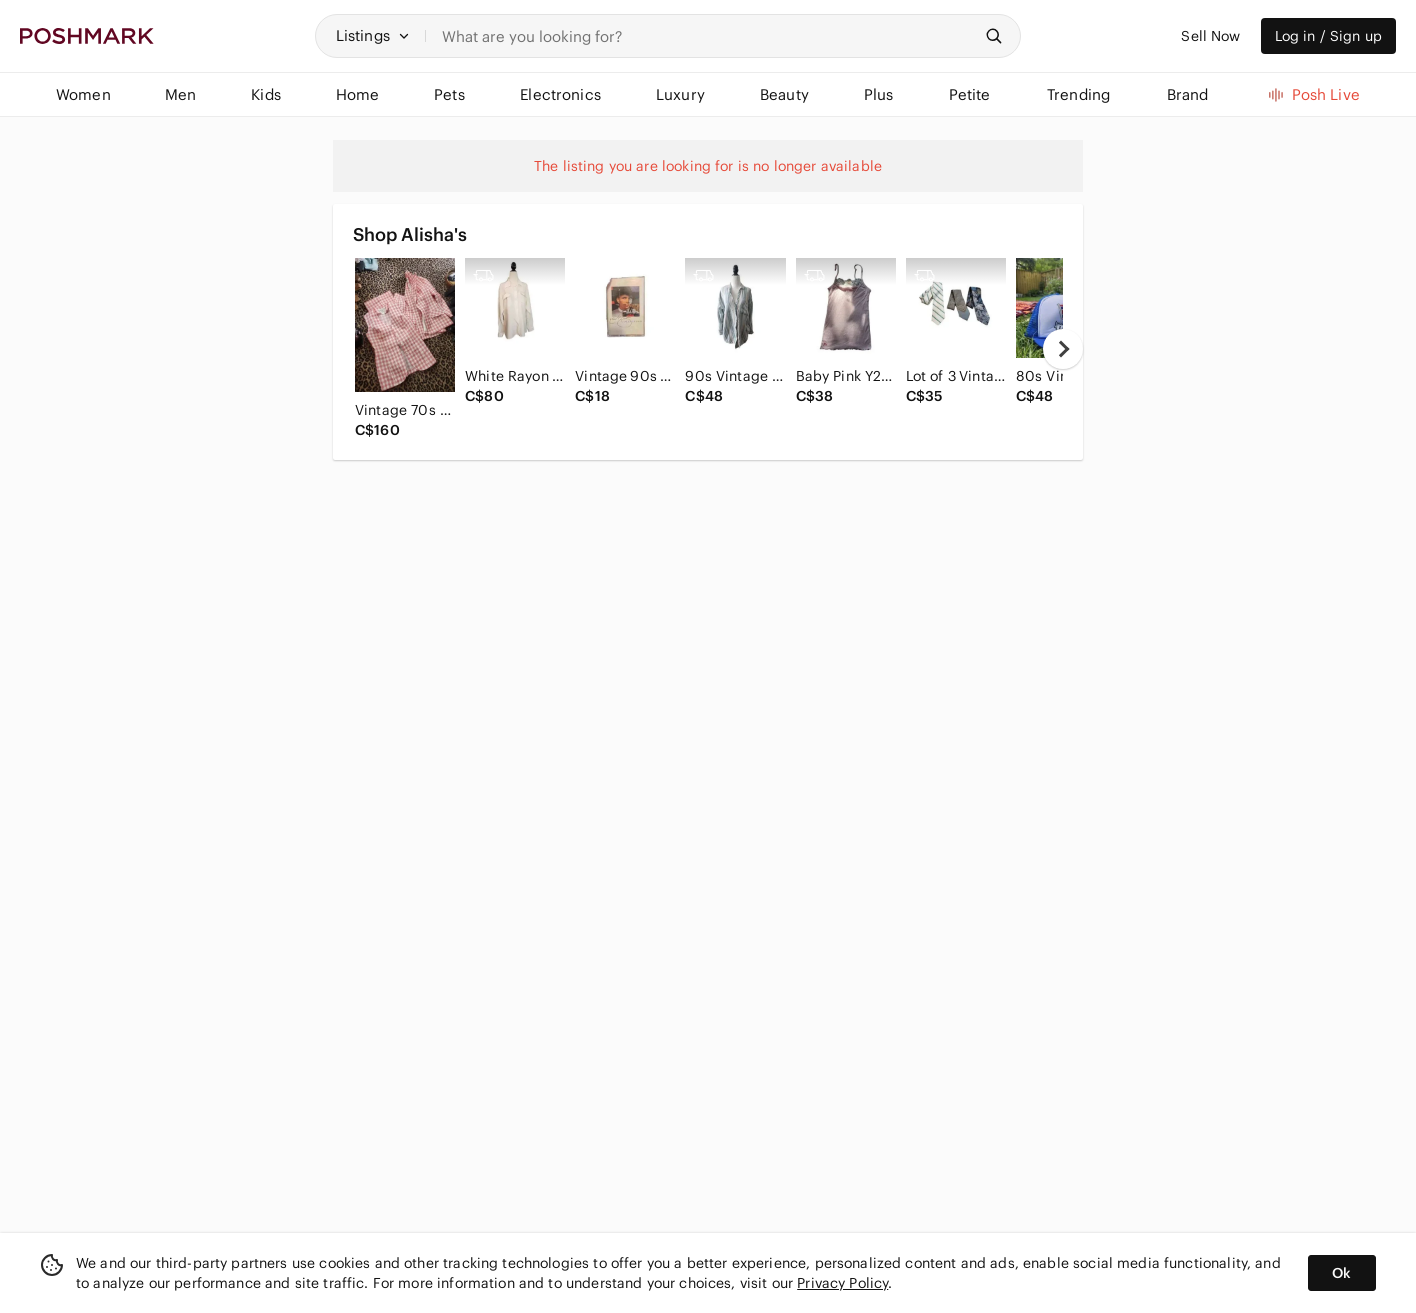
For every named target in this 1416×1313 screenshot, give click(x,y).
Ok (1341, 1273)
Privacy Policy (842, 1283)
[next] (1063, 349)
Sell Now (1210, 36)
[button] (373, 36)
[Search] (707, 36)
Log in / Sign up (1328, 36)
